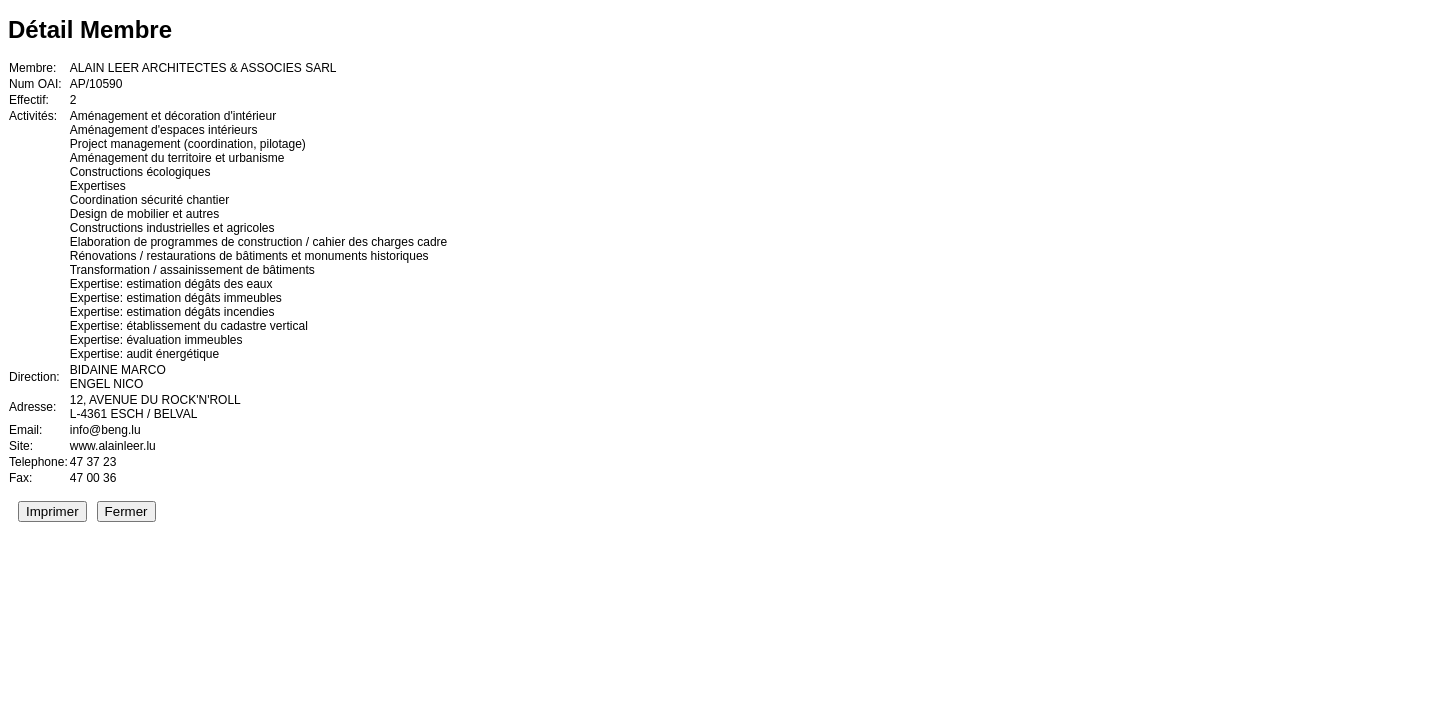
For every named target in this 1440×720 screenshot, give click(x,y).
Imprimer (52, 511)
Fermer (126, 511)
